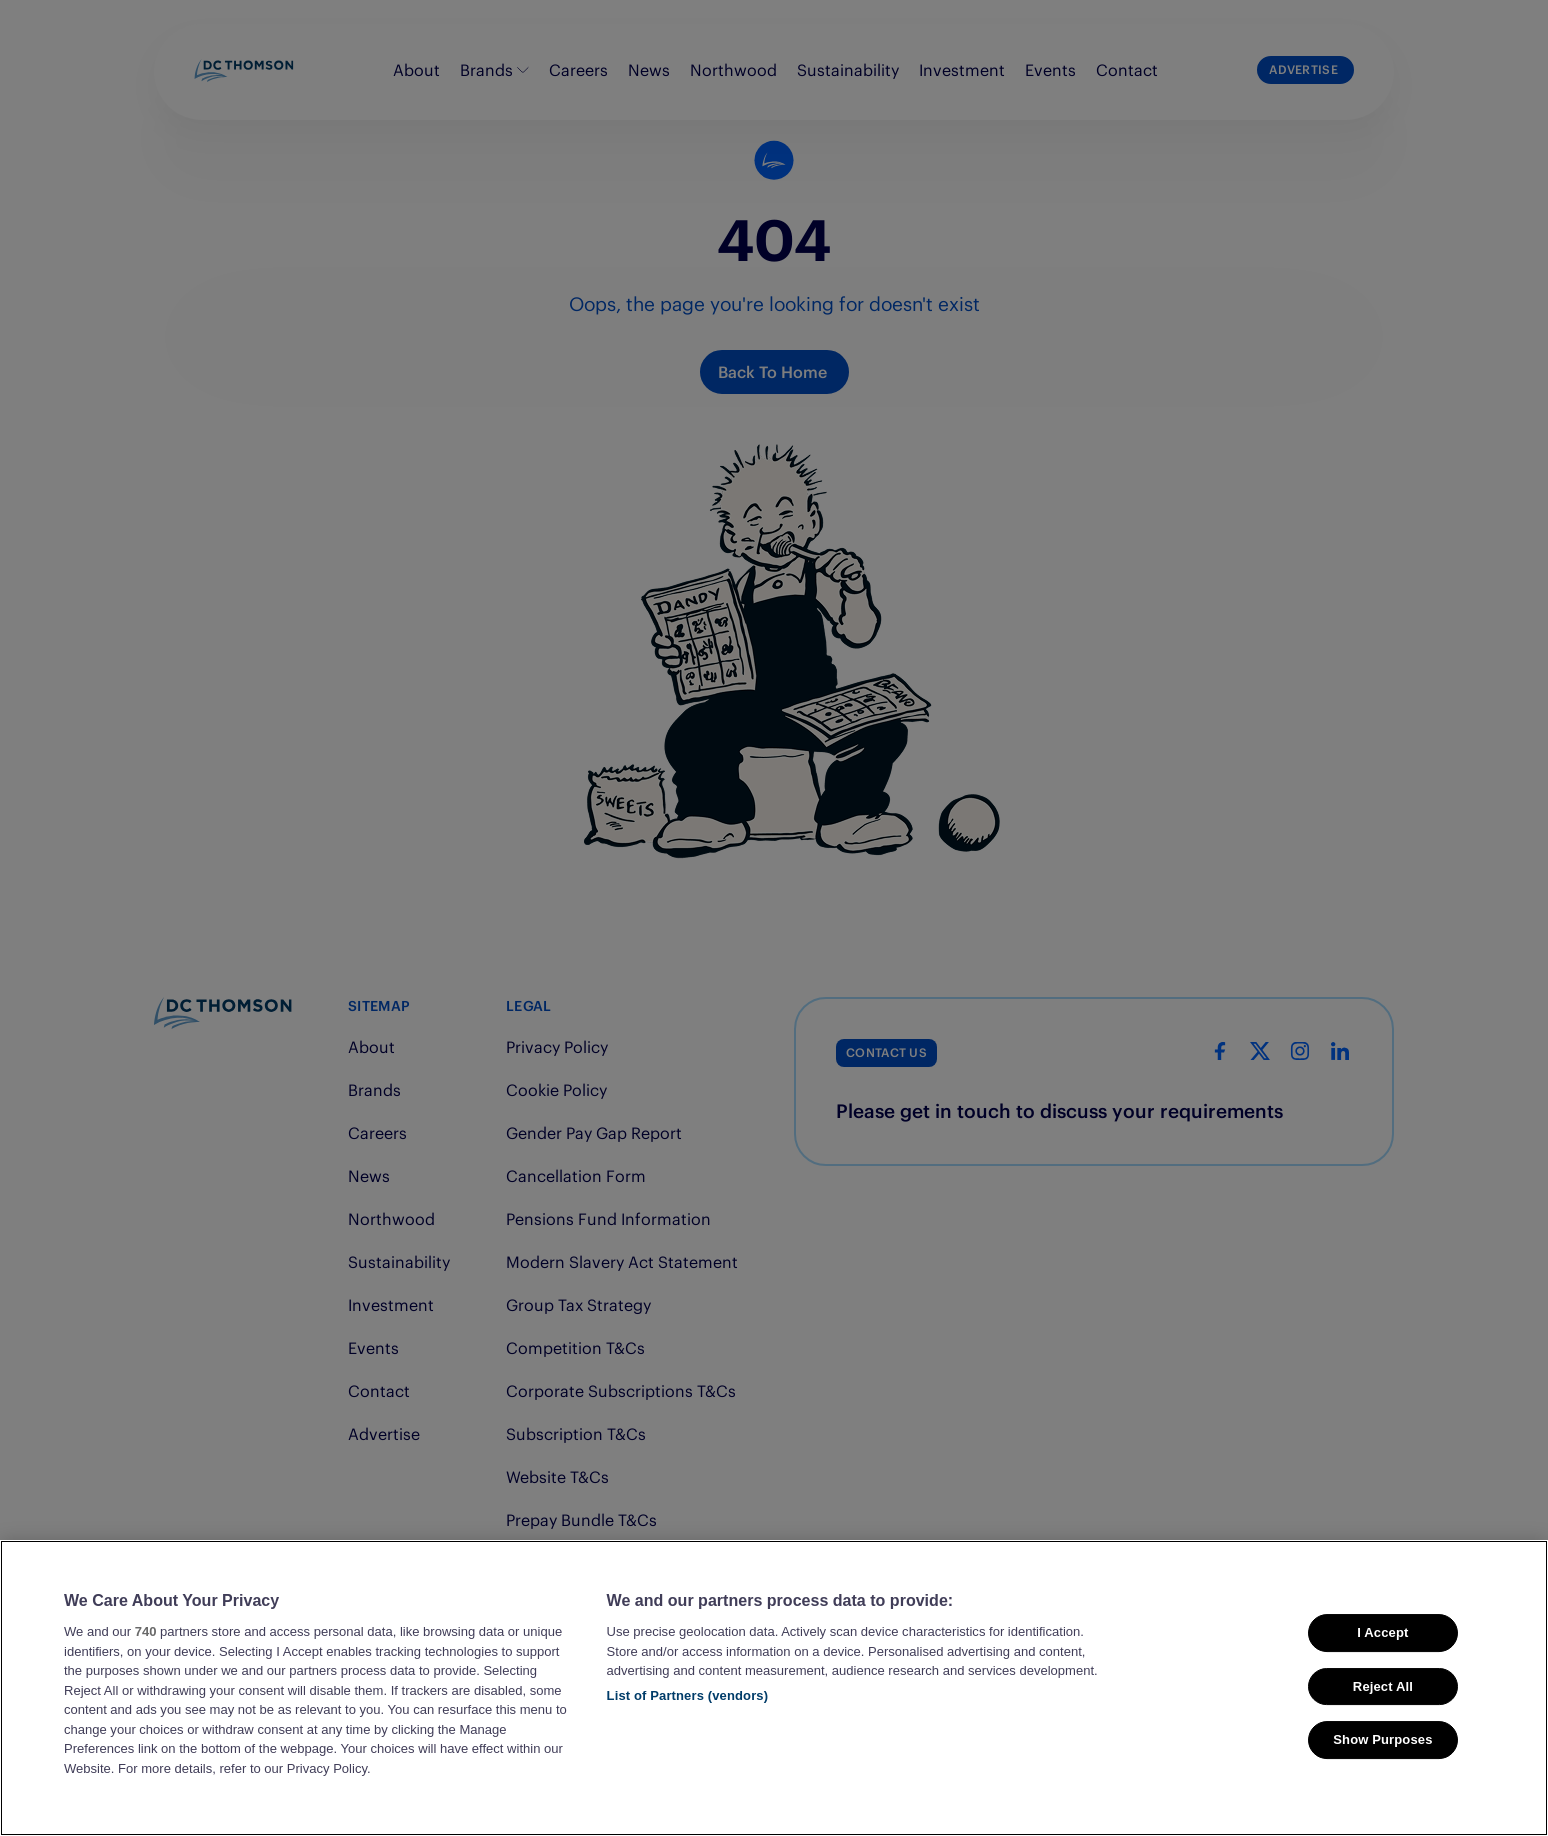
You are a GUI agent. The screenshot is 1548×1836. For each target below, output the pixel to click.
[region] (774, 1688)
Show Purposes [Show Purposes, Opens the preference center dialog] (1382, 1739)
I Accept (1382, 1632)
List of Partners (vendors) (688, 1695)
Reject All (1383, 1686)
